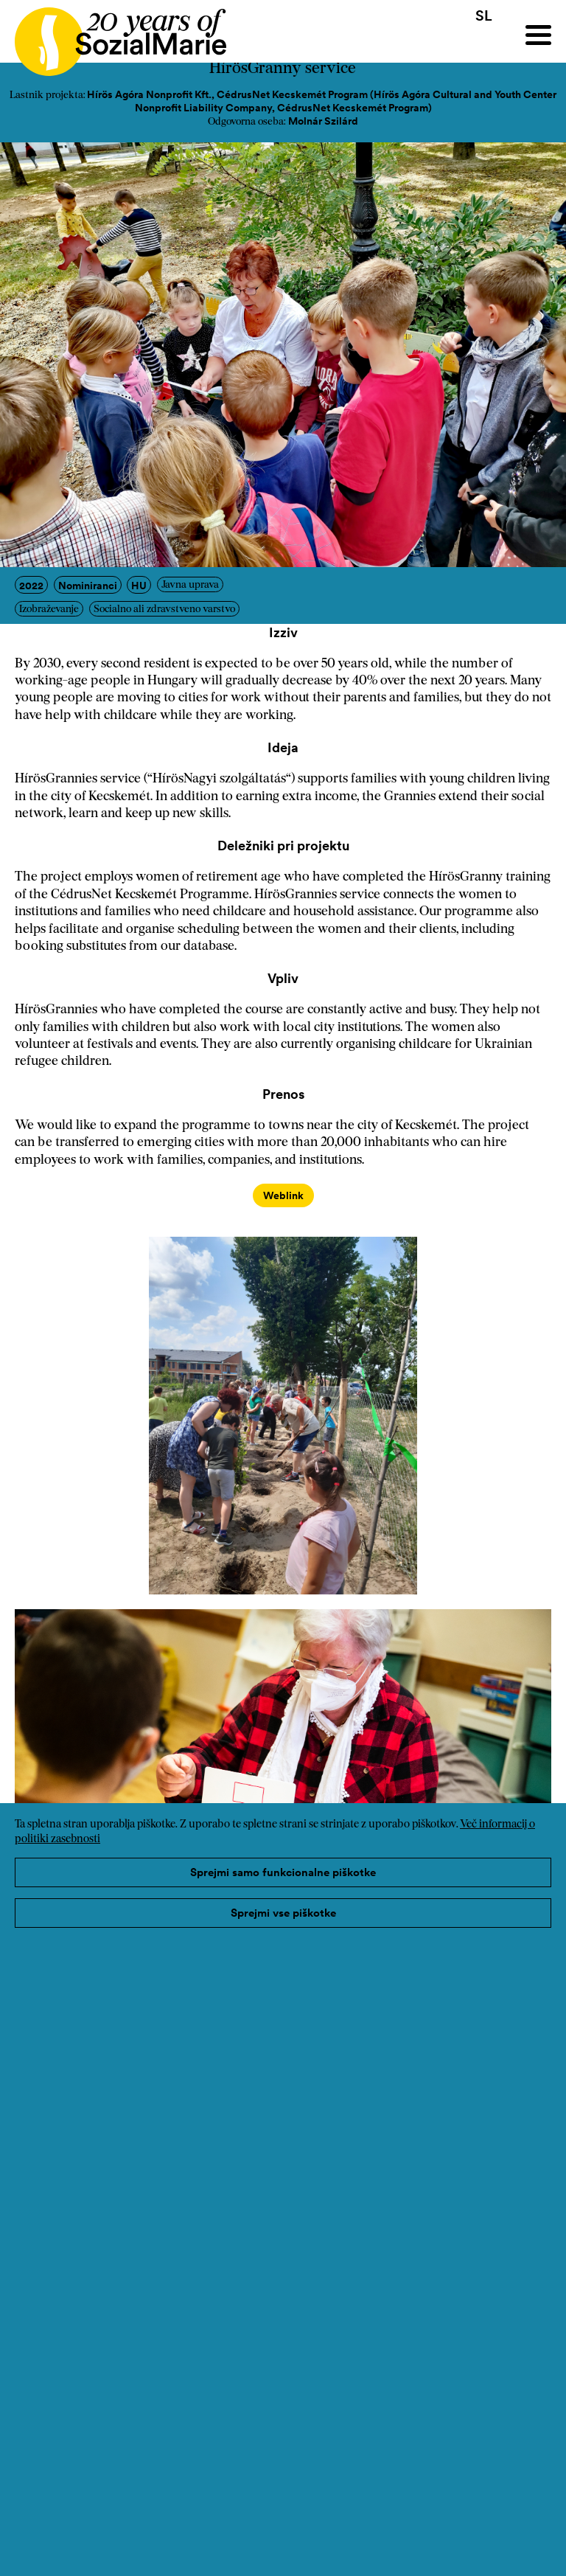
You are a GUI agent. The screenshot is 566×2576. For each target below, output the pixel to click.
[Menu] (538, 35)
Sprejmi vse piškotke (283, 1913)
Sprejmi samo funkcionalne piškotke (283, 1872)
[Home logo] (113, 35)
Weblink (283, 1195)
